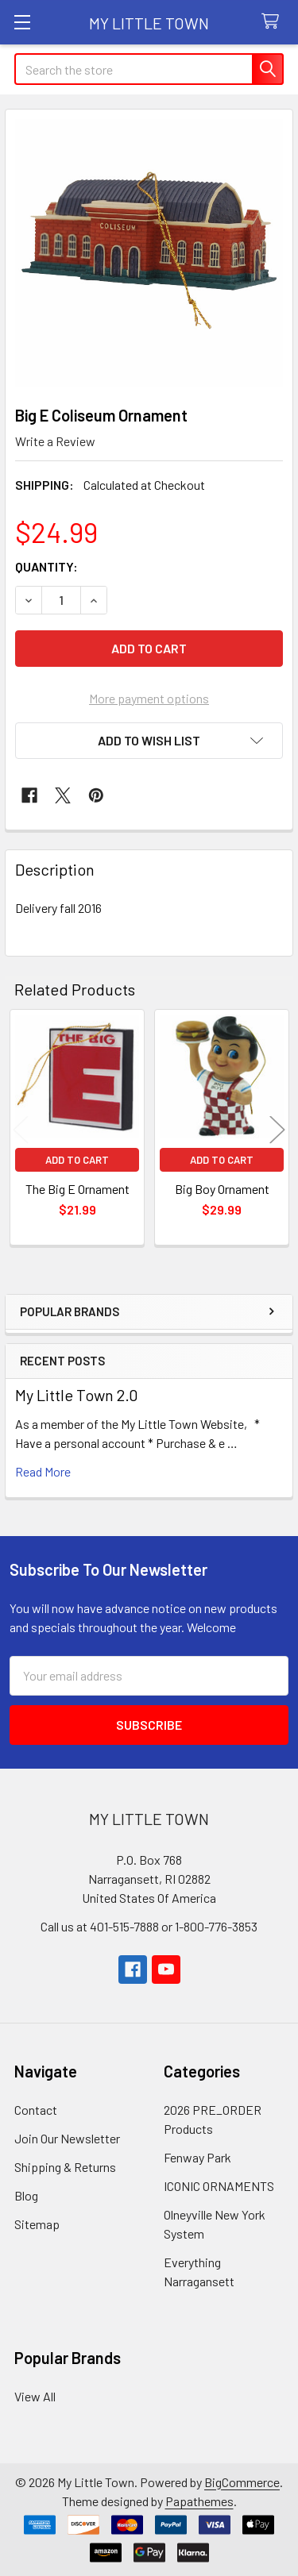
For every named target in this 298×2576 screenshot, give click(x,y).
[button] (149, 740)
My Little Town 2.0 (76, 1394)
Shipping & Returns (65, 2166)
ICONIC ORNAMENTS (219, 2185)
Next (277, 1129)
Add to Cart (77, 1159)
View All (35, 2396)
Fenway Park (197, 2157)
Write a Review (55, 441)
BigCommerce (242, 2481)
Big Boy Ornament (222, 1188)
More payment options (149, 698)
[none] (149, 253)
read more (43, 1471)
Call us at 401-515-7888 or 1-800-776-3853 (149, 1926)
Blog (26, 2195)
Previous (21, 1129)
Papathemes (199, 2501)
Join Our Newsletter (67, 2138)
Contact (35, 2109)
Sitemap (37, 2223)
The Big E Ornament (77, 1188)
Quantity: (46, 566)
